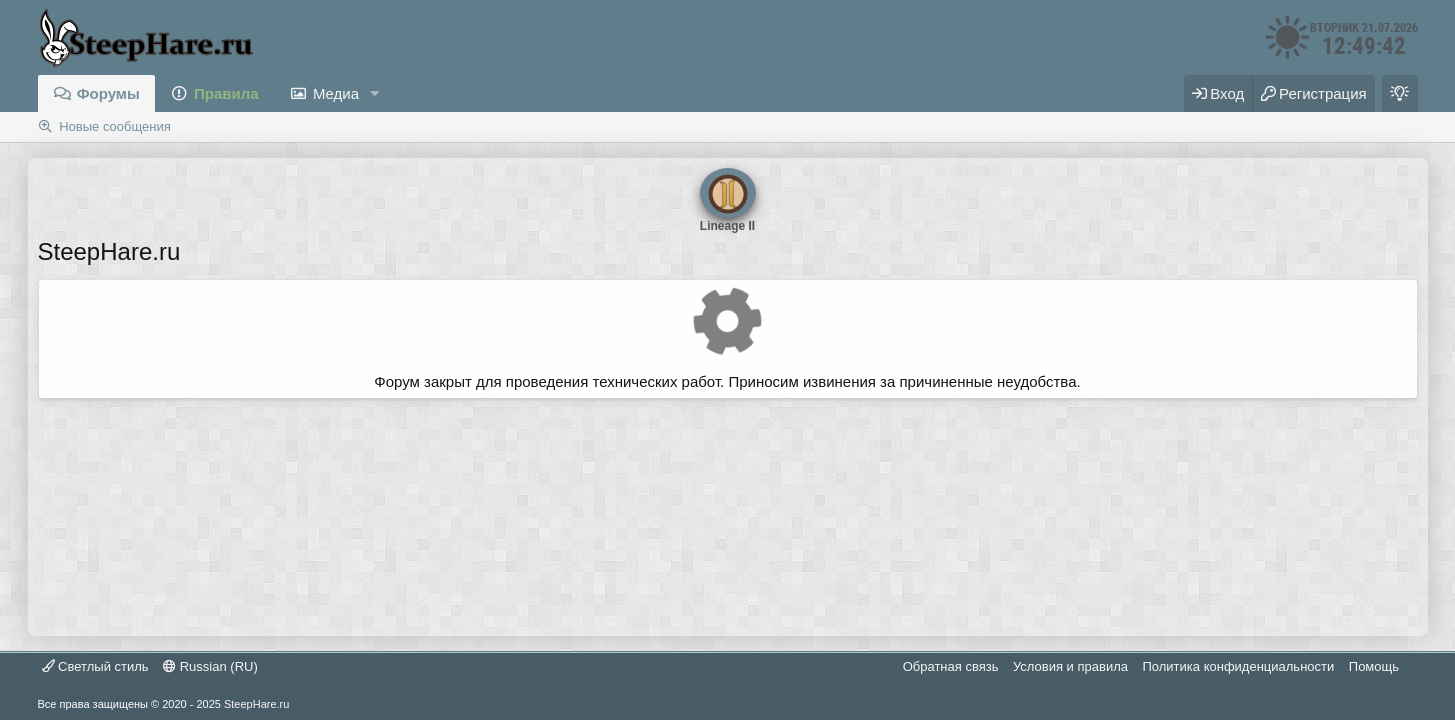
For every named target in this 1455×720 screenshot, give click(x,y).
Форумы (108, 93)
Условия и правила (1070, 666)
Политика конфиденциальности (1238, 666)
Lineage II (728, 193)
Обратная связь (951, 666)
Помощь (1374, 666)
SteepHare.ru (256, 704)
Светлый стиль (95, 666)
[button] (375, 93)
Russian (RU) (210, 666)
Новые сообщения (115, 126)
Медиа (336, 93)
